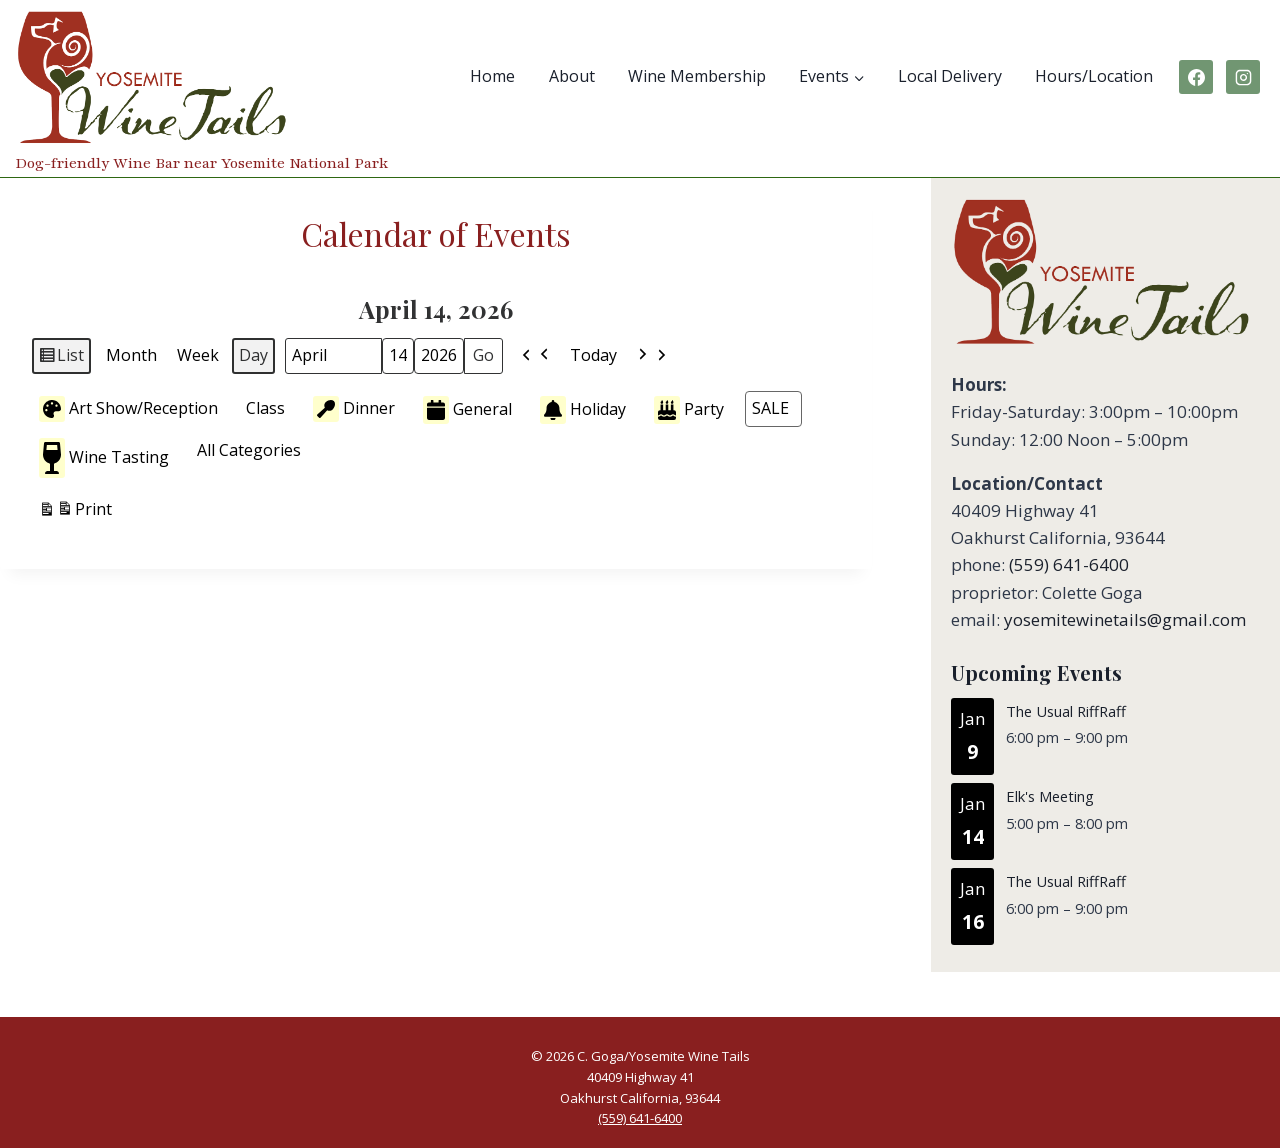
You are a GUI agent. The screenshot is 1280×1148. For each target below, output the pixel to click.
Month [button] (131, 355)
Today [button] (593, 355)
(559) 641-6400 (1069, 564)
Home (492, 76)
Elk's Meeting (1050, 797)
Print (75, 512)
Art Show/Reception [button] (128, 408)
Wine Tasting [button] (104, 458)
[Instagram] (1243, 77)
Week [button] (198, 355)
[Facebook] (1196, 77)
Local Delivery (950, 76)
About (572, 76)
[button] (536, 356)
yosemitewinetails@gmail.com (1125, 619)
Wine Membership (697, 76)
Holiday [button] (583, 409)
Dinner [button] (354, 408)
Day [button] (253, 355)
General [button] (467, 409)
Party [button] (689, 409)
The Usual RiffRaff (1066, 711)
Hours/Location (1094, 76)
